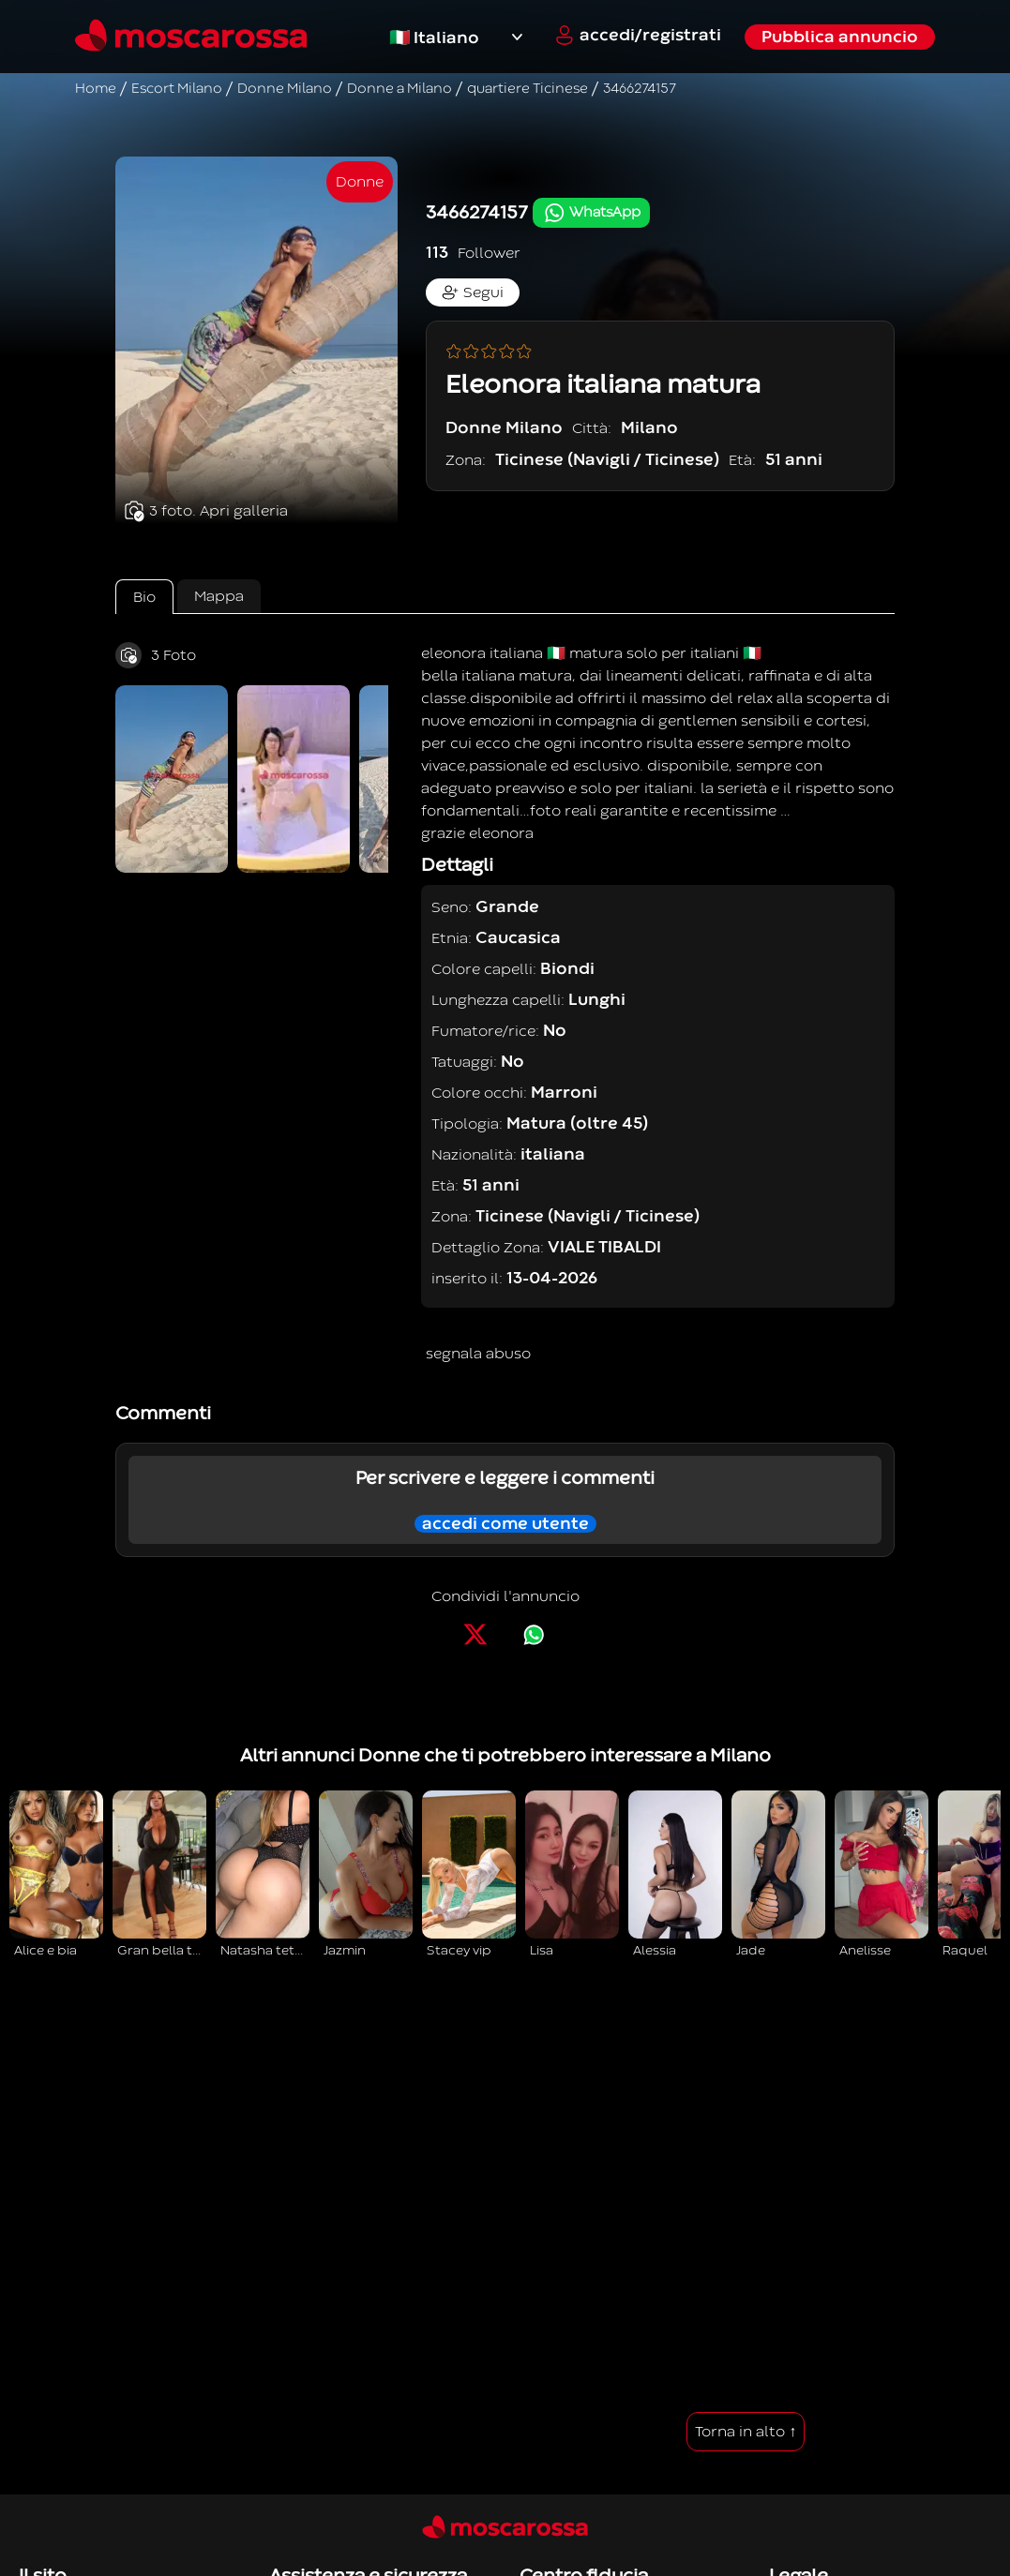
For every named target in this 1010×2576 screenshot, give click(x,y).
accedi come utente (505, 1524)
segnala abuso (478, 1353)
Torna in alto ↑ (745, 2431)
